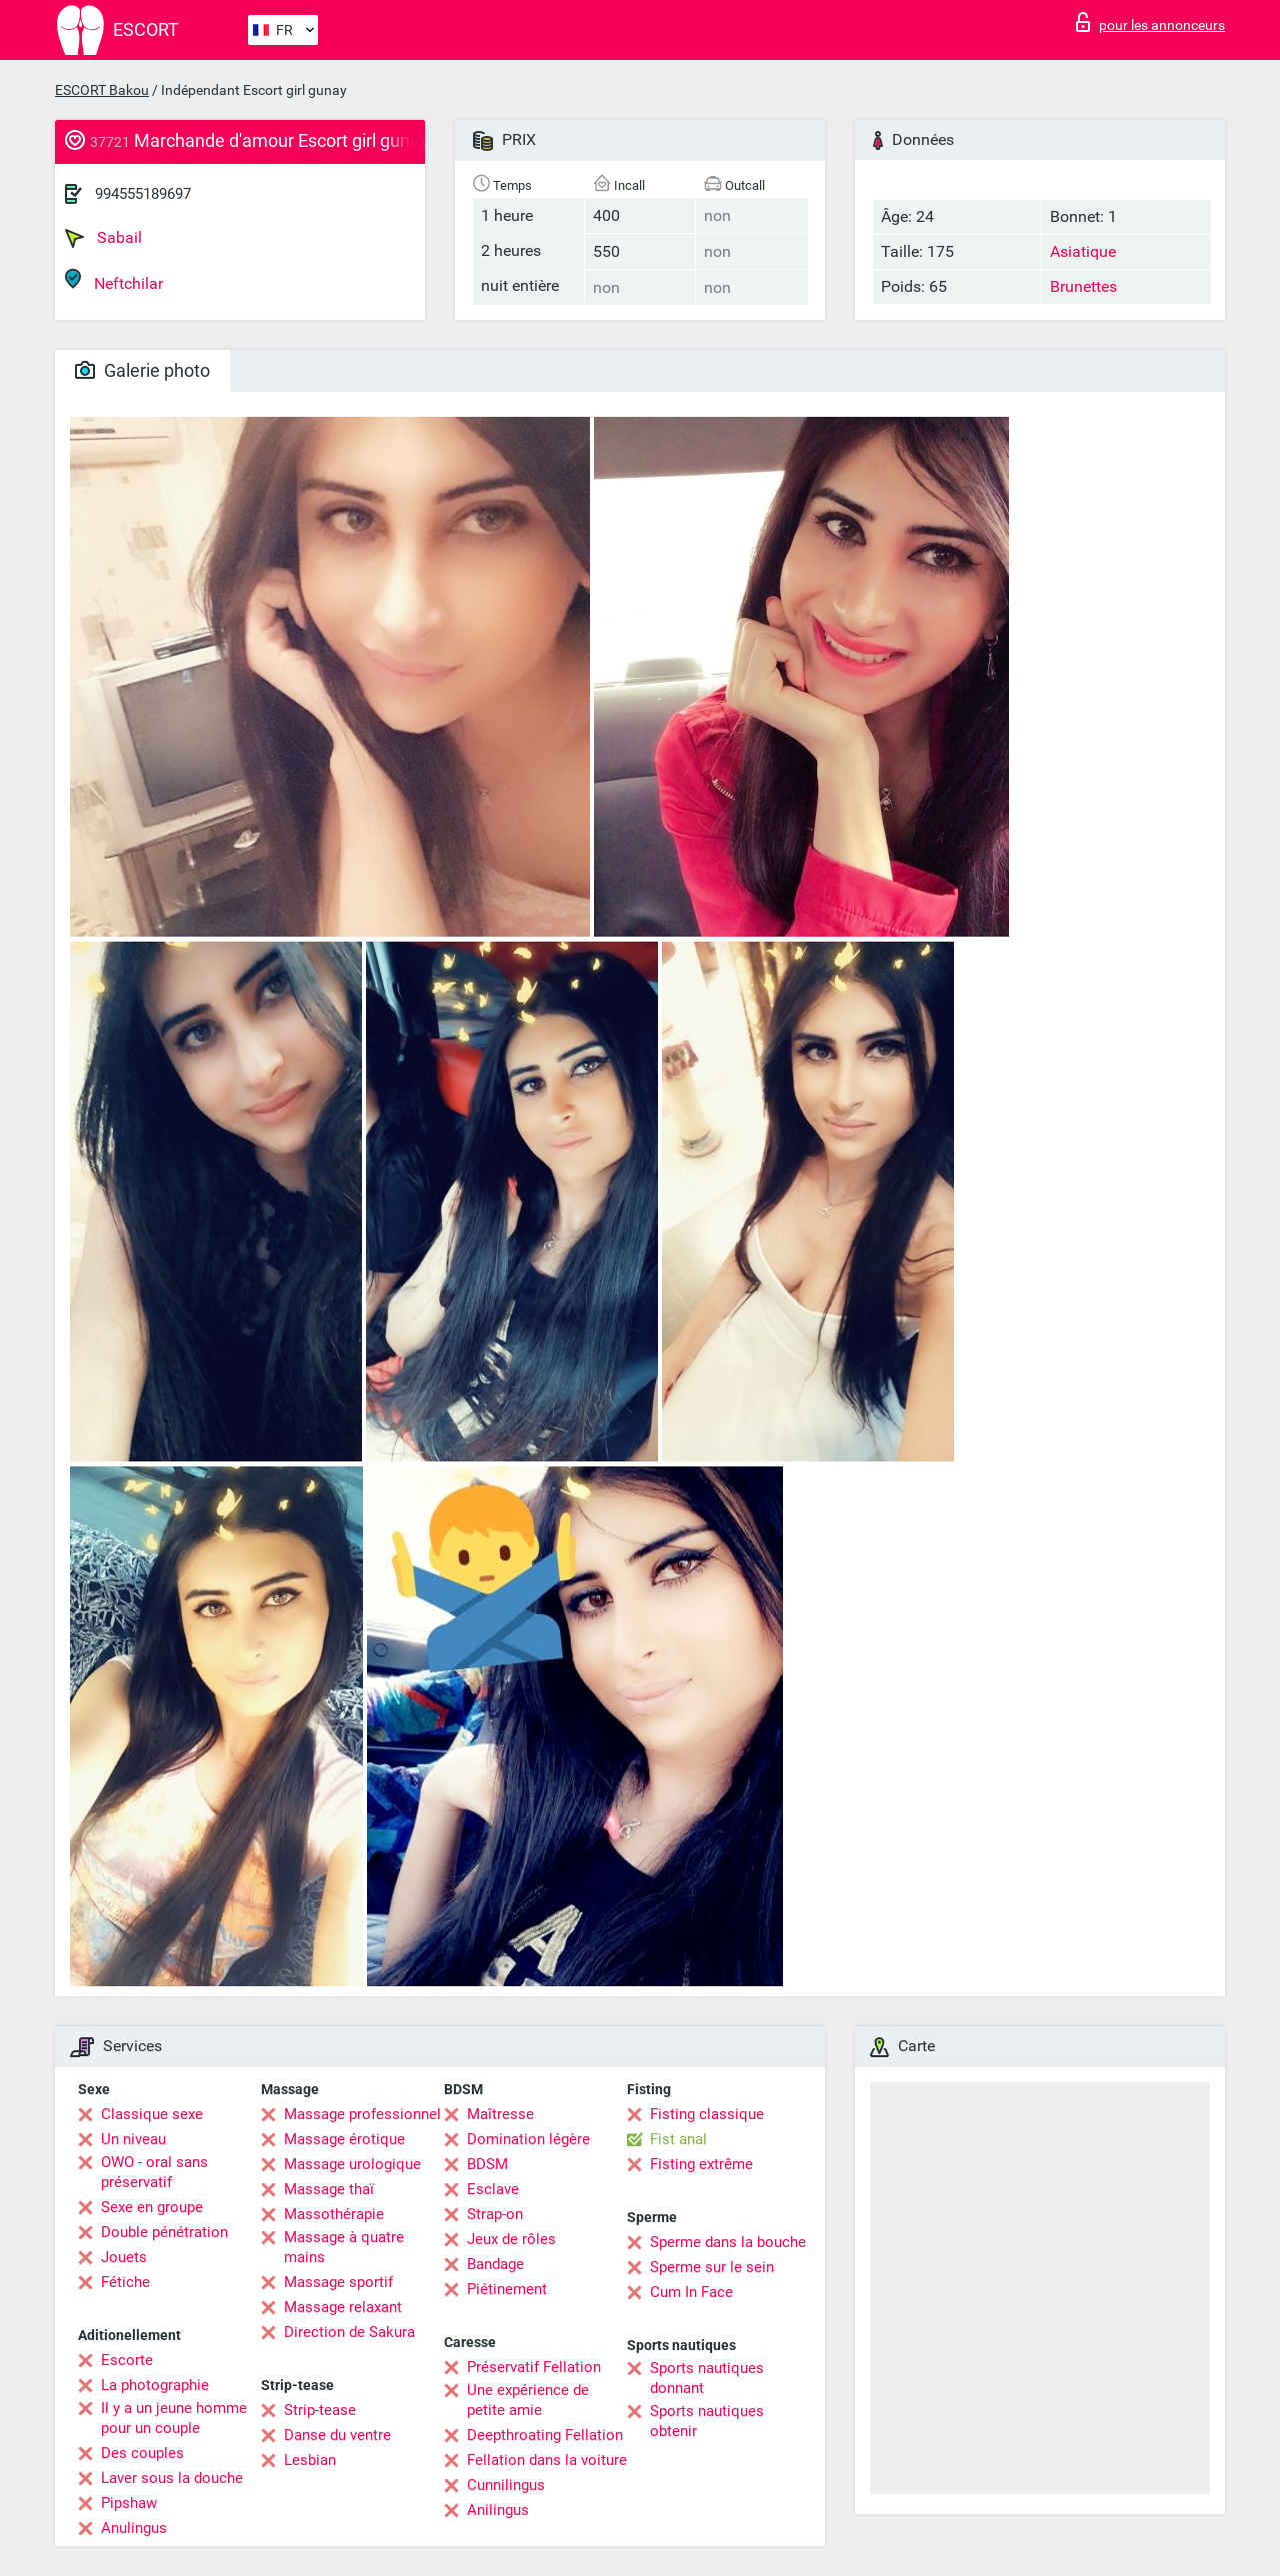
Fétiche (125, 2282)
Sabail (103, 238)
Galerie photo (142, 370)
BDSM (487, 2164)
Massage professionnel (362, 2114)
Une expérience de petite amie (528, 2400)
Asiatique (1083, 251)
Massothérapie (334, 2214)
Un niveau (133, 2139)
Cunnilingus (506, 2485)
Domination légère (528, 2139)
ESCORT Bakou (102, 90)
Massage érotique (344, 2139)
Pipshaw (129, 2503)
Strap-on (495, 2214)
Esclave (493, 2189)
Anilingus (498, 2510)
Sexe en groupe (152, 2207)
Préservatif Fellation (534, 2367)
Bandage (495, 2264)
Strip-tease (320, 2410)
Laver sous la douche (172, 2478)
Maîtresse (500, 2114)
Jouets (124, 2257)
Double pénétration (164, 2232)
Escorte (127, 2360)
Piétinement (507, 2289)
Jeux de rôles (511, 2239)
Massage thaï (329, 2189)
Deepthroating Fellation (545, 2435)
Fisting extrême (701, 2164)
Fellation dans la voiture (547, 2460)
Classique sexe (152, 2114)
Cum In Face (691, 2292)
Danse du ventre (337, 2435)
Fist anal (678, 2139)
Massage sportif (338, 2282)
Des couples (142, 2453)
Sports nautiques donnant (707, 2378)
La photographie (155, 2385)
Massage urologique (352, 2164)
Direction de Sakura (349, 2332)
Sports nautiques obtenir (707, 2421)
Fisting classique (707, 2114)
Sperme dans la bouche (728, 2242)
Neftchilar (114, 280)
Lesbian (310, 2460)
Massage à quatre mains (344, 2247)
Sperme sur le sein (712, 2267)
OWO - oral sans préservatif (154, 2172)
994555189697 (143, 194)
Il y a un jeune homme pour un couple (174, 2418)
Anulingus (134, 2528)
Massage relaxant (343, 2307)
